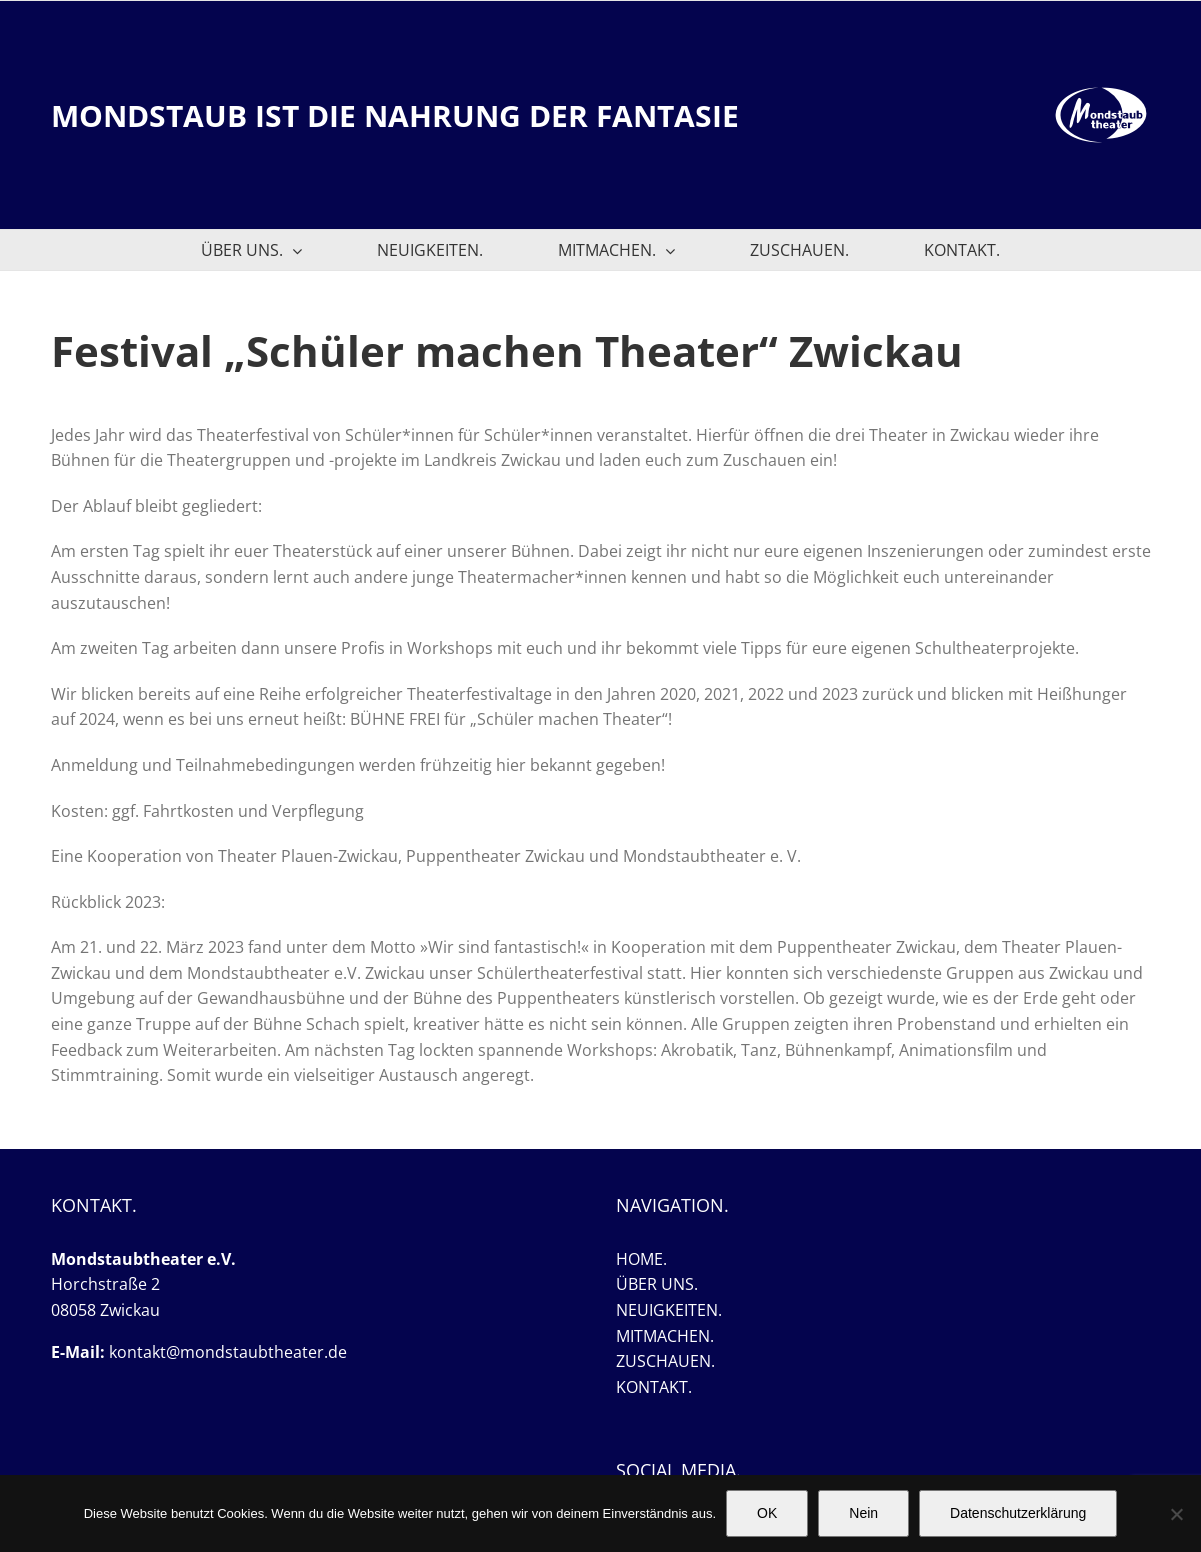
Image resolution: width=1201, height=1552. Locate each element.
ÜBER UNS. (657, 1284)
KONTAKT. (654, 1387)
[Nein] (1176, 1514)
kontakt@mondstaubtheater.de (228, 1352)
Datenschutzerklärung (1018, 1513)
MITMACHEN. (665, 1336)
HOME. (641, 1259)
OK (767, 1513)
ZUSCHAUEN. (665, 1361)
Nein (863, 1513)
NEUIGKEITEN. (669, 1310)
